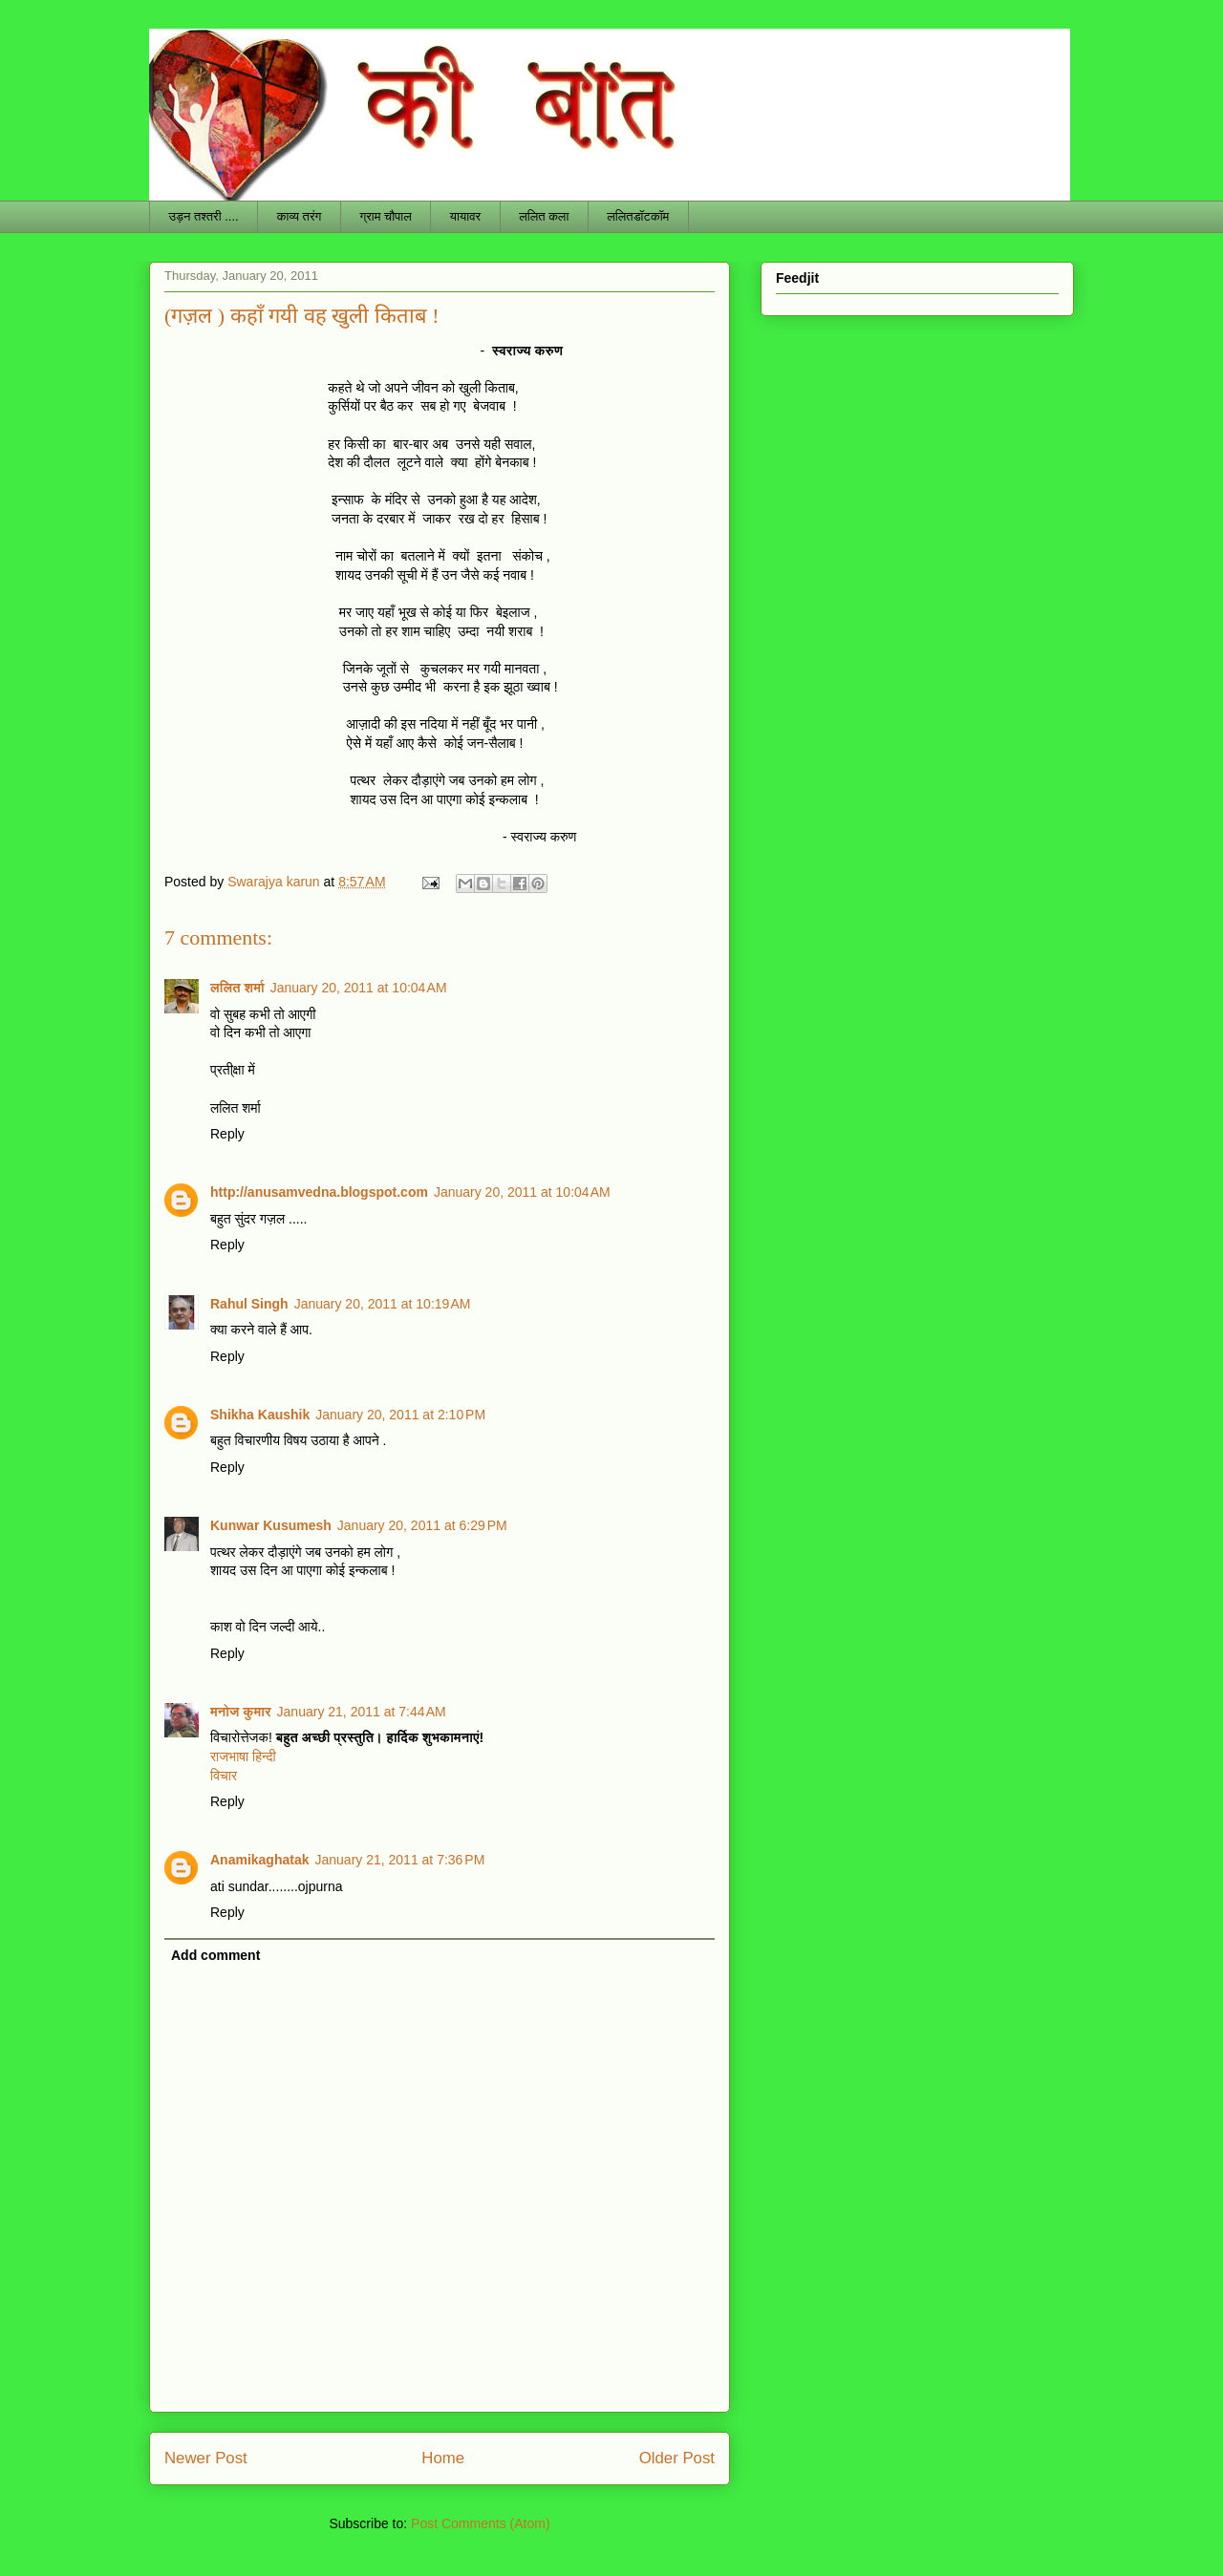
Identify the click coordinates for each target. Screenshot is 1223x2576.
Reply (227, 1133)
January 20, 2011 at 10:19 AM (382, 1303)
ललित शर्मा (237, 987)
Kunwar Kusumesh (271, 1525)
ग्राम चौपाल (385, 216)
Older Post (677, 2458)
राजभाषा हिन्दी (243, 1756)
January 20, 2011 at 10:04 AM (358, 987)
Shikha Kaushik (260, 1414)
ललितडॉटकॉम (638, 216)
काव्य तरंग (299, 216)
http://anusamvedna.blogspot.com (319, 1192)
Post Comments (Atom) (480, 2523)
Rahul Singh (249, 1303)
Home (442, 2458)
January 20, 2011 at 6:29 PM (422, 1525)
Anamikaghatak (259, 1859)
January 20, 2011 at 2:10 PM (400, 1414)
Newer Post (205, 2458)
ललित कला (544, 216)
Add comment (215, 1955)
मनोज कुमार (240, 1711)
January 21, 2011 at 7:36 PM (399, 1859)
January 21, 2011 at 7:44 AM (361, 1711)
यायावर (465, 216)
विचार (223, 1775)
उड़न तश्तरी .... (204, 216)
